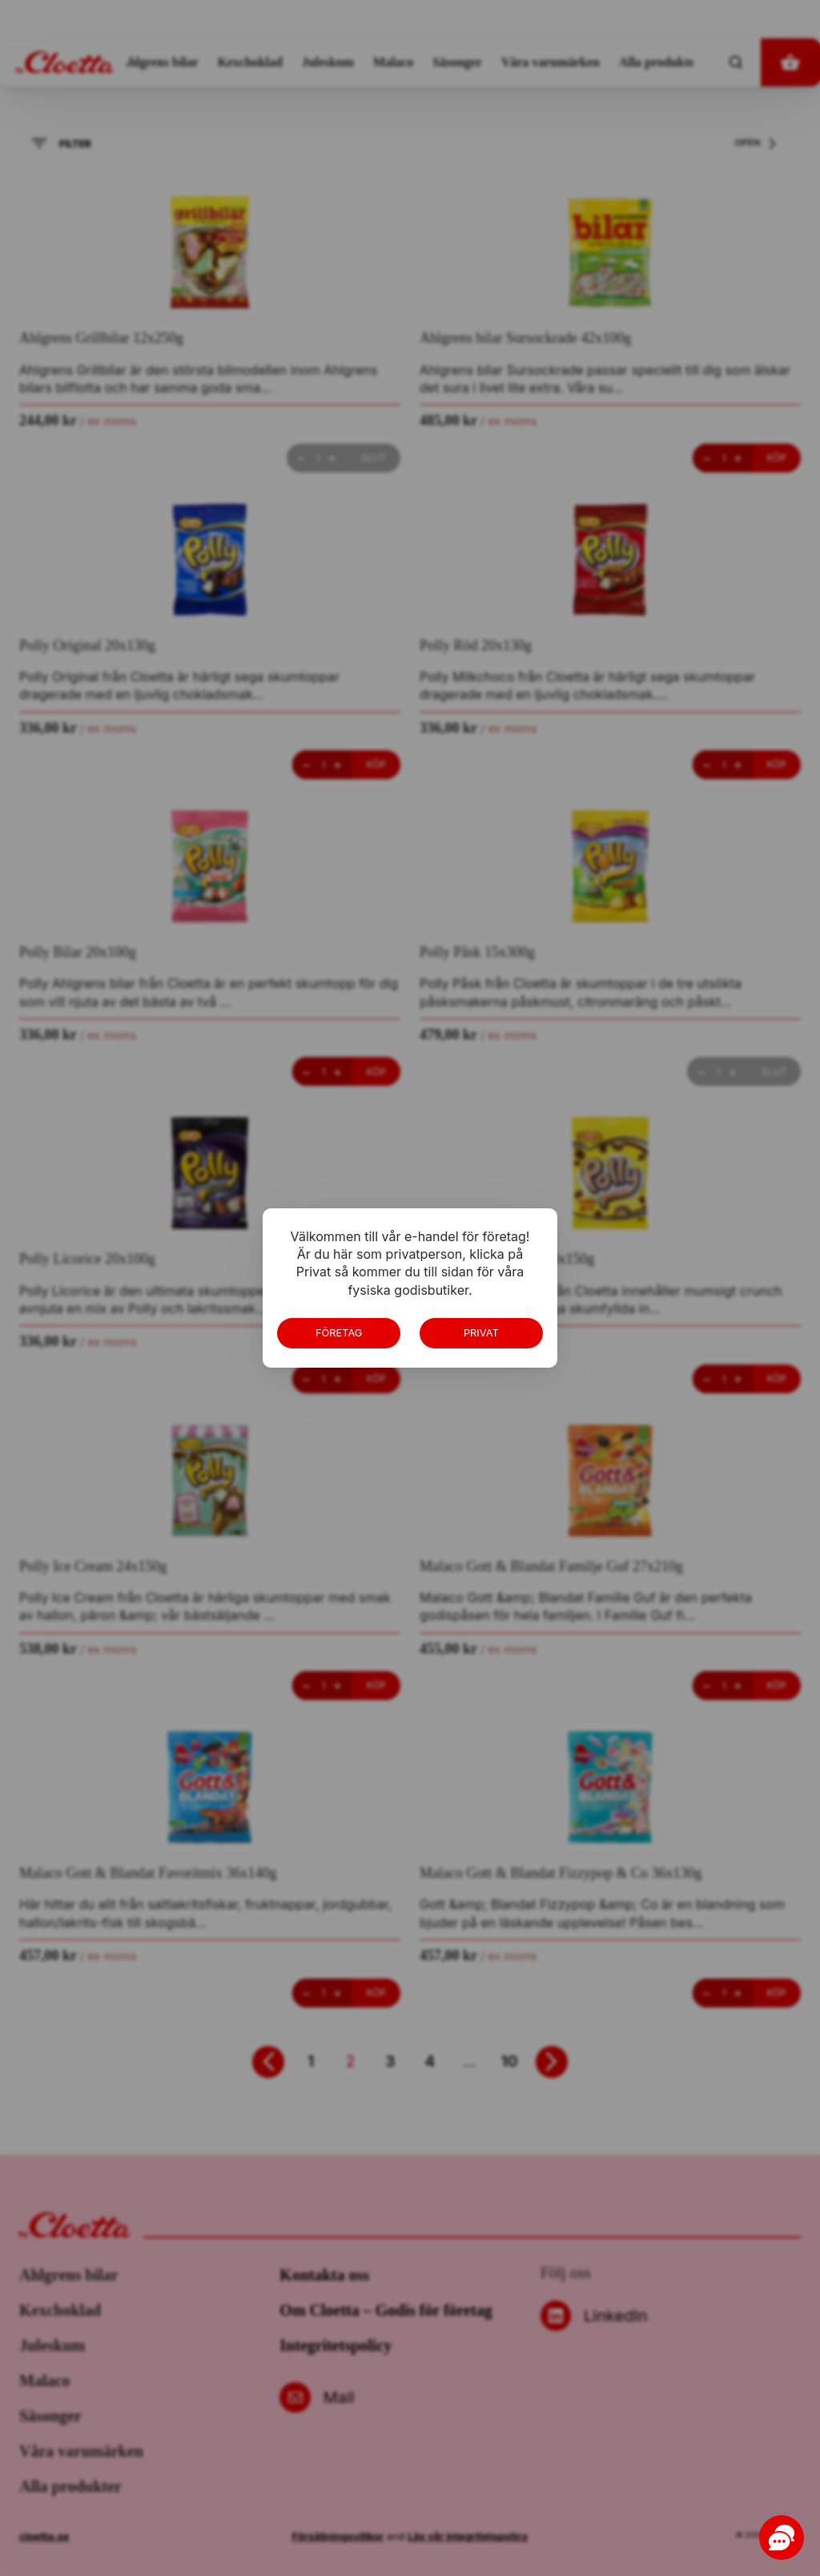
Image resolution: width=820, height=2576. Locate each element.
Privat (481, 1333)
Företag (339, 1333)
